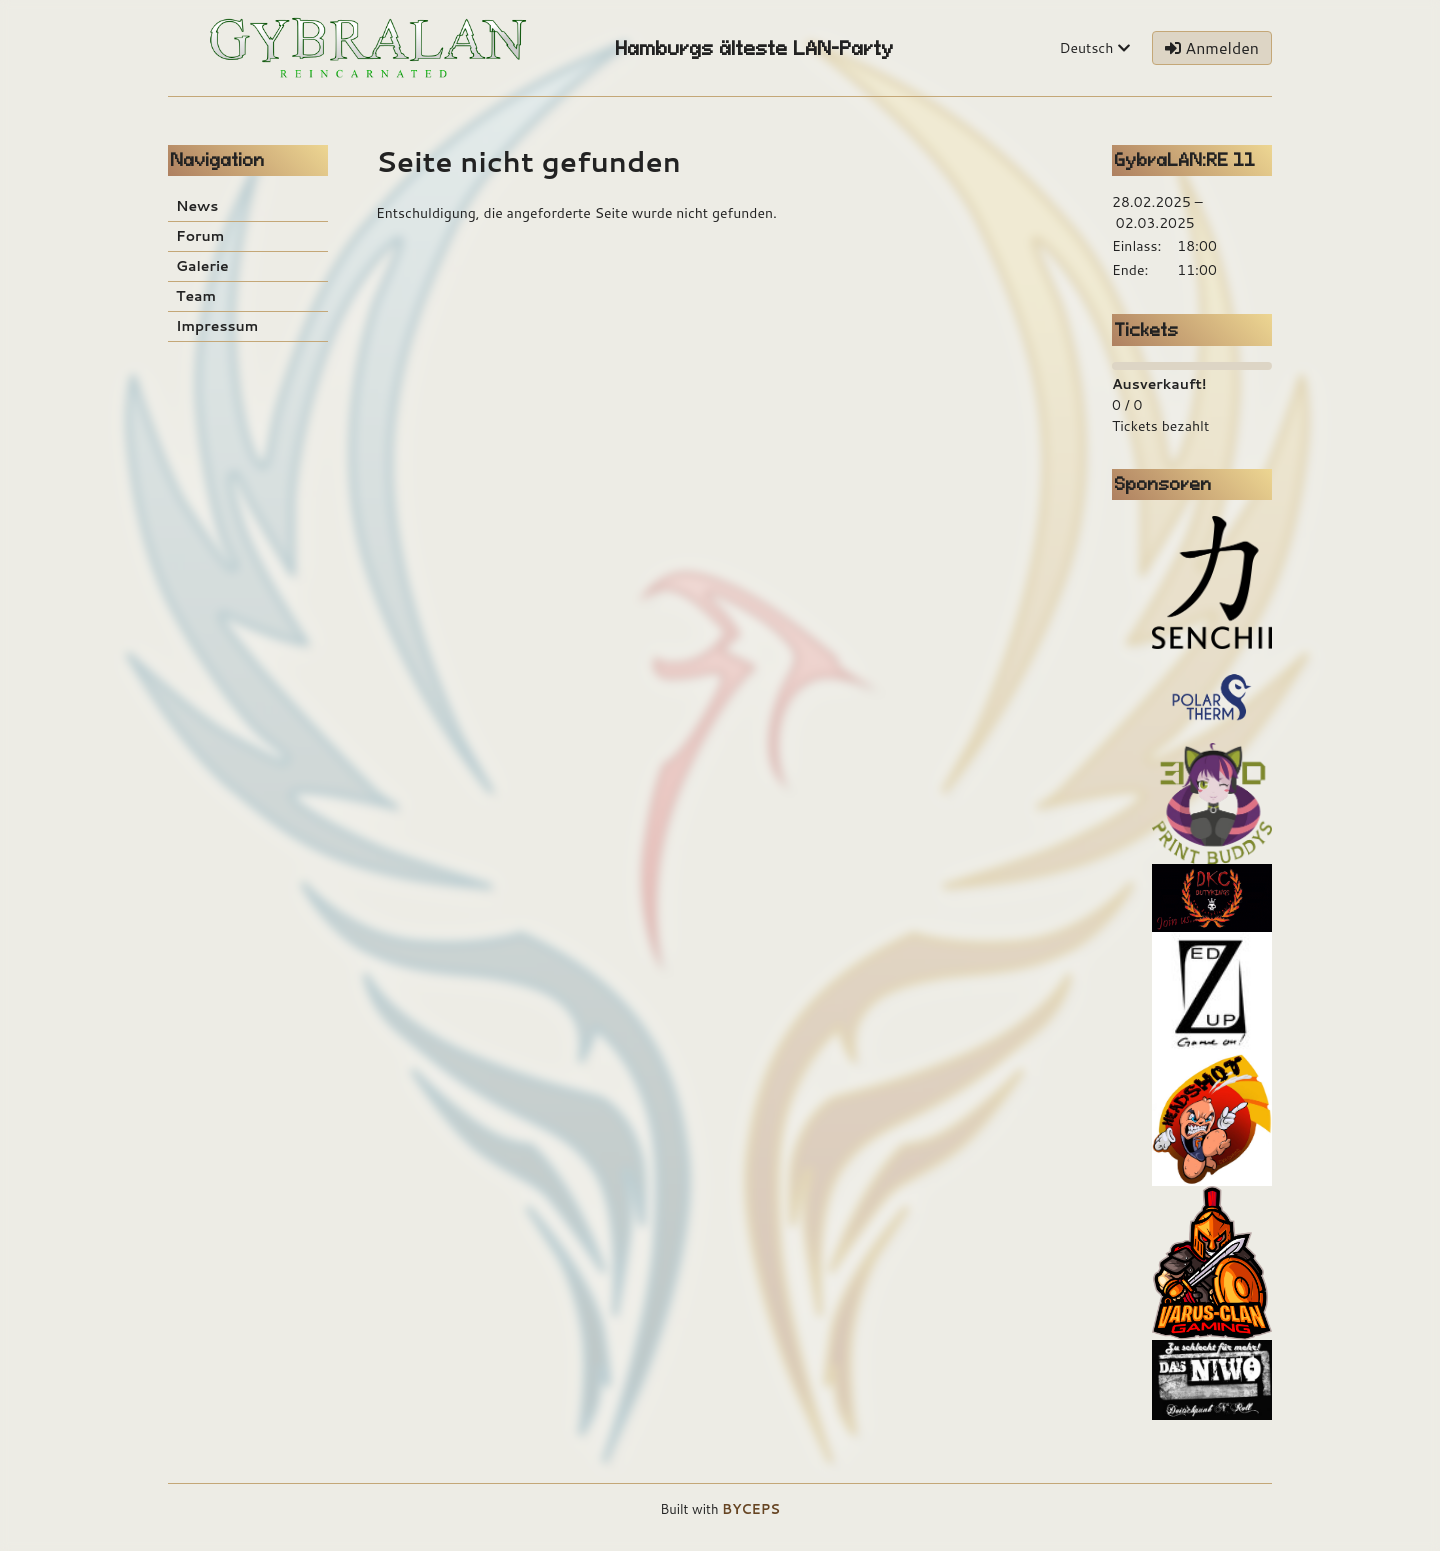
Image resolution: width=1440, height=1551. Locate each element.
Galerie (202, 266)
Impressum (217, 326)
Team (196, 296)
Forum (200, 236)
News (197, 206)
